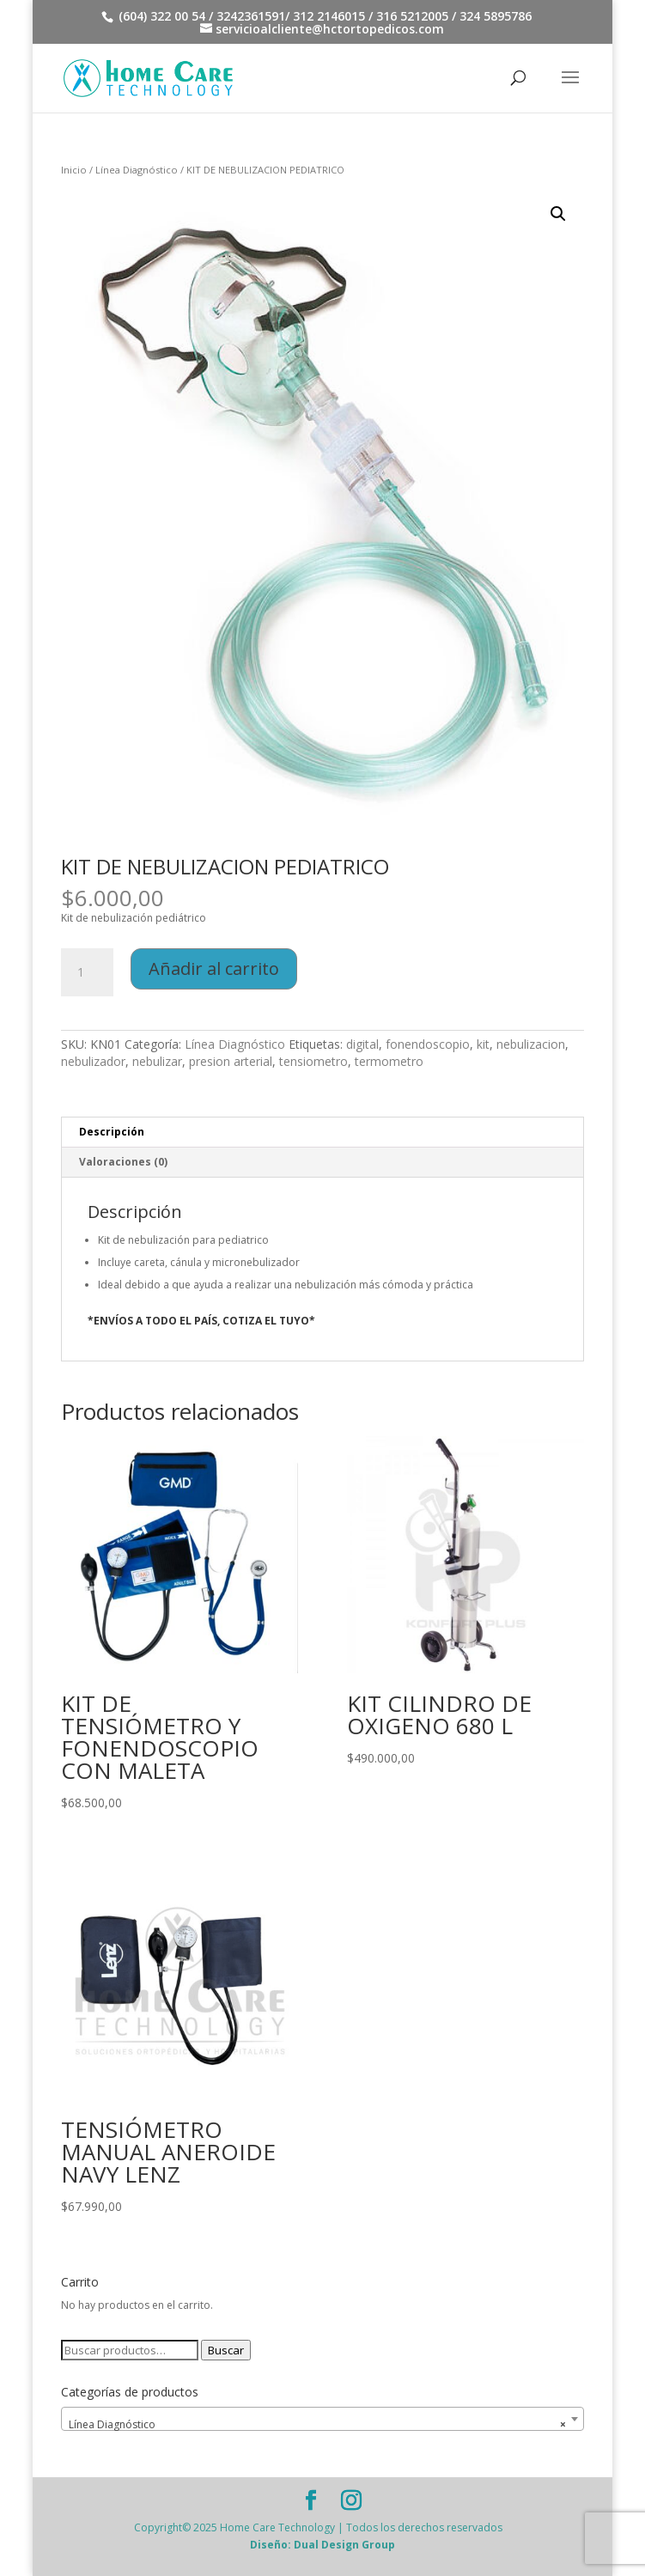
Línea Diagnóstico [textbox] (317, 2425)
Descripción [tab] (111, 1131)
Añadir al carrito (214, 968)
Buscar (226, 2350)
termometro (389, 1061)
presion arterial (230, 1061)
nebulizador (93, 1061)
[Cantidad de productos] (87, 972)
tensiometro (313, 1061)
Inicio (74, 169)
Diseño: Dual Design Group (322, 2544)
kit (483, 1044)
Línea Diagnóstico (136, 169)
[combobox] (322, 2419)
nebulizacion (530, 1044)
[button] (558, 213)
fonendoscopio (428, 1044)
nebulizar (157, 1061)
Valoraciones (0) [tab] (123, 1161)
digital (362, 1044)
